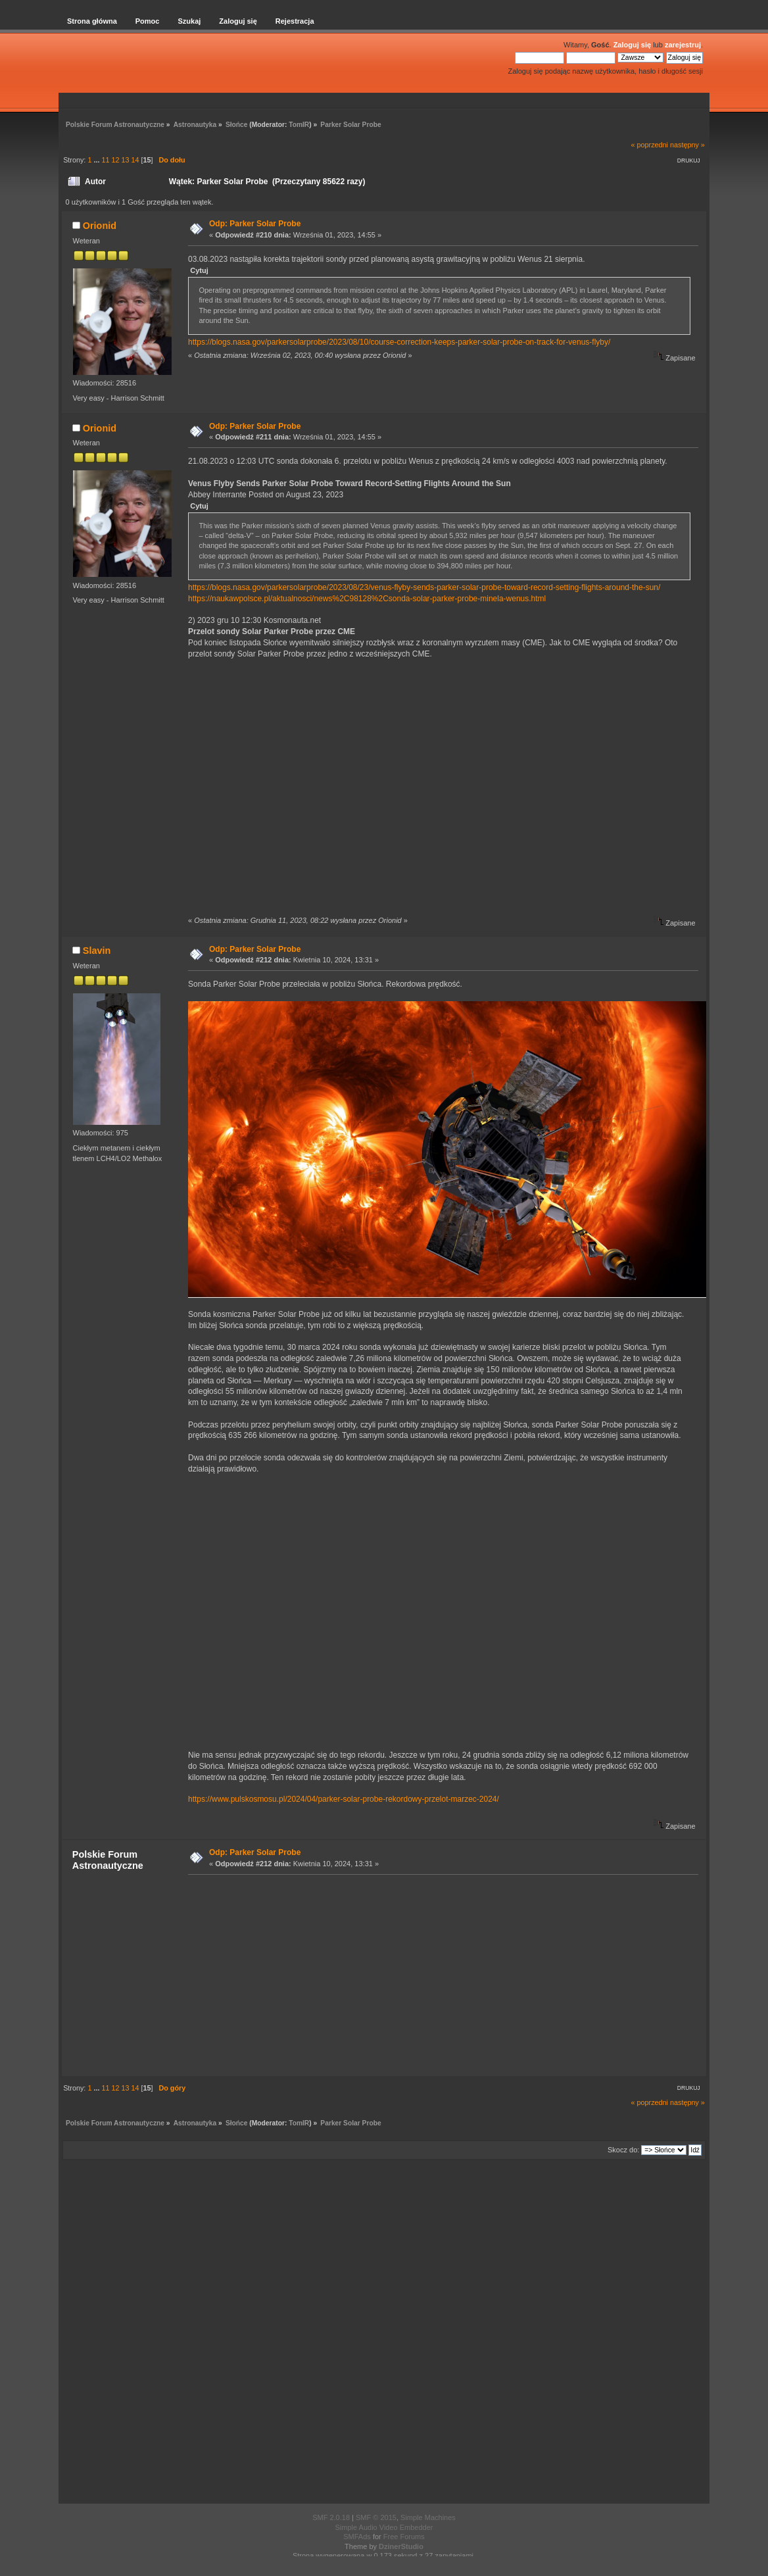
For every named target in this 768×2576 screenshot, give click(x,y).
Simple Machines (428, 2517)
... (97, 160)
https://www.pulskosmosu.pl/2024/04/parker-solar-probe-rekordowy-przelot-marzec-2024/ (343, 1799)
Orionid (99, 225)
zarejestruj (683, 45)
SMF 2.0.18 (331, 2517)
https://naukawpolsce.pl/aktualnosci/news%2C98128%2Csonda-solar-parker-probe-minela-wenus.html (367, 598)
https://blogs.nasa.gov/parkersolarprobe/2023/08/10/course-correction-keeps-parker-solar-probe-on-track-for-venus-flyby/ (399, 342)
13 (125, 160)
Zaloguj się (632, 45)
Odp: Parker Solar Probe (254, 223)
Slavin (96, 950)
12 (115, 160)
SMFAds (357, 2536)
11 (105, 160)
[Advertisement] (439, 1975)
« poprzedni (649, 145)
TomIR (299, 124)
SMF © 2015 (376, 2517)
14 (135, 160)
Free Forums (404, 2536)
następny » (687, 145)
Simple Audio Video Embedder (384, 2527)
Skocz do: (623, 2150)
